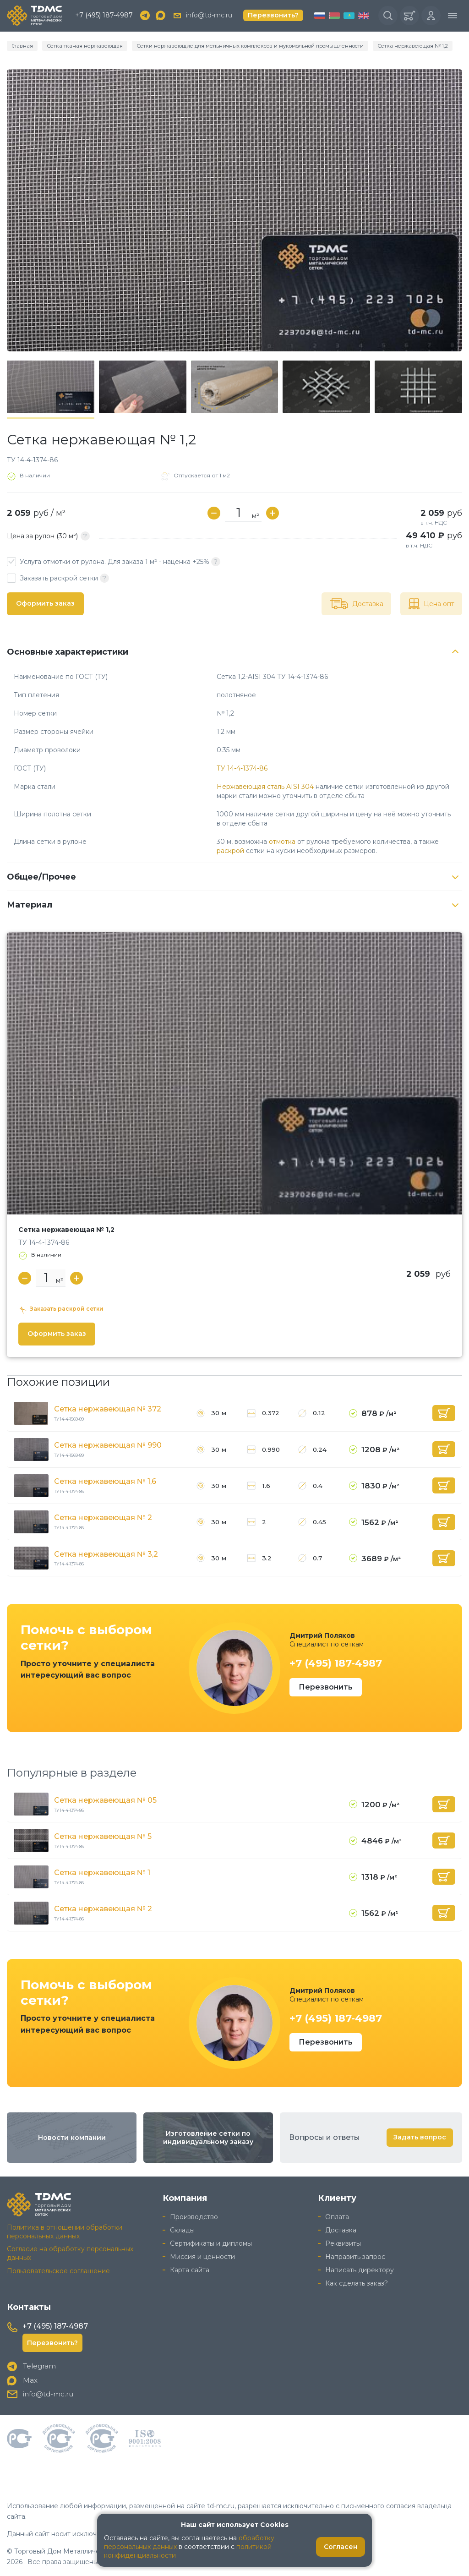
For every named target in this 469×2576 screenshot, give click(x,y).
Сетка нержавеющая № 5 (103, 1836)
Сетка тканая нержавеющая (81, 46)
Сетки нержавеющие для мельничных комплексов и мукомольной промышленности (242, 46)
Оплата (337, 2217)
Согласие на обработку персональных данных (70, 2253)
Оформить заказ (45, 604)
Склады (182, 2230)
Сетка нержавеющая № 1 (102, 1872)
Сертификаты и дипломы (211, 2243)
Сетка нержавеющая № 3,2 (106, 1554)
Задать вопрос (419, 2137)
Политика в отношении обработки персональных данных (64, 2231)
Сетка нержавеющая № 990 (108, 1445)
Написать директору (359, 2270)
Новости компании (72, 2137)
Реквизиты (343, 2243)
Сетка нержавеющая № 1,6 (105, 1481)
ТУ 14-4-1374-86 (242, 768)
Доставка (340, 2230)
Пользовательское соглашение (58, 2271)
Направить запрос (355, 2257)
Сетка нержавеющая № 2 (103, 1518)
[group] (234, 210)
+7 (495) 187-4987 (104, 15)
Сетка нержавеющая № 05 (105, 1800)
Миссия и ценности (202, 2257)
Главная (21, 46)
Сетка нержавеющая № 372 (107, 1409)
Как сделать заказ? (356, 2283)
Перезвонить (326, 1687)
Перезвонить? (273, 15)
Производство (194, 2217)
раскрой (230, 851)
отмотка (282, 841)
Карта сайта (189, 2270)
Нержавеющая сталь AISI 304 (265, 786)
